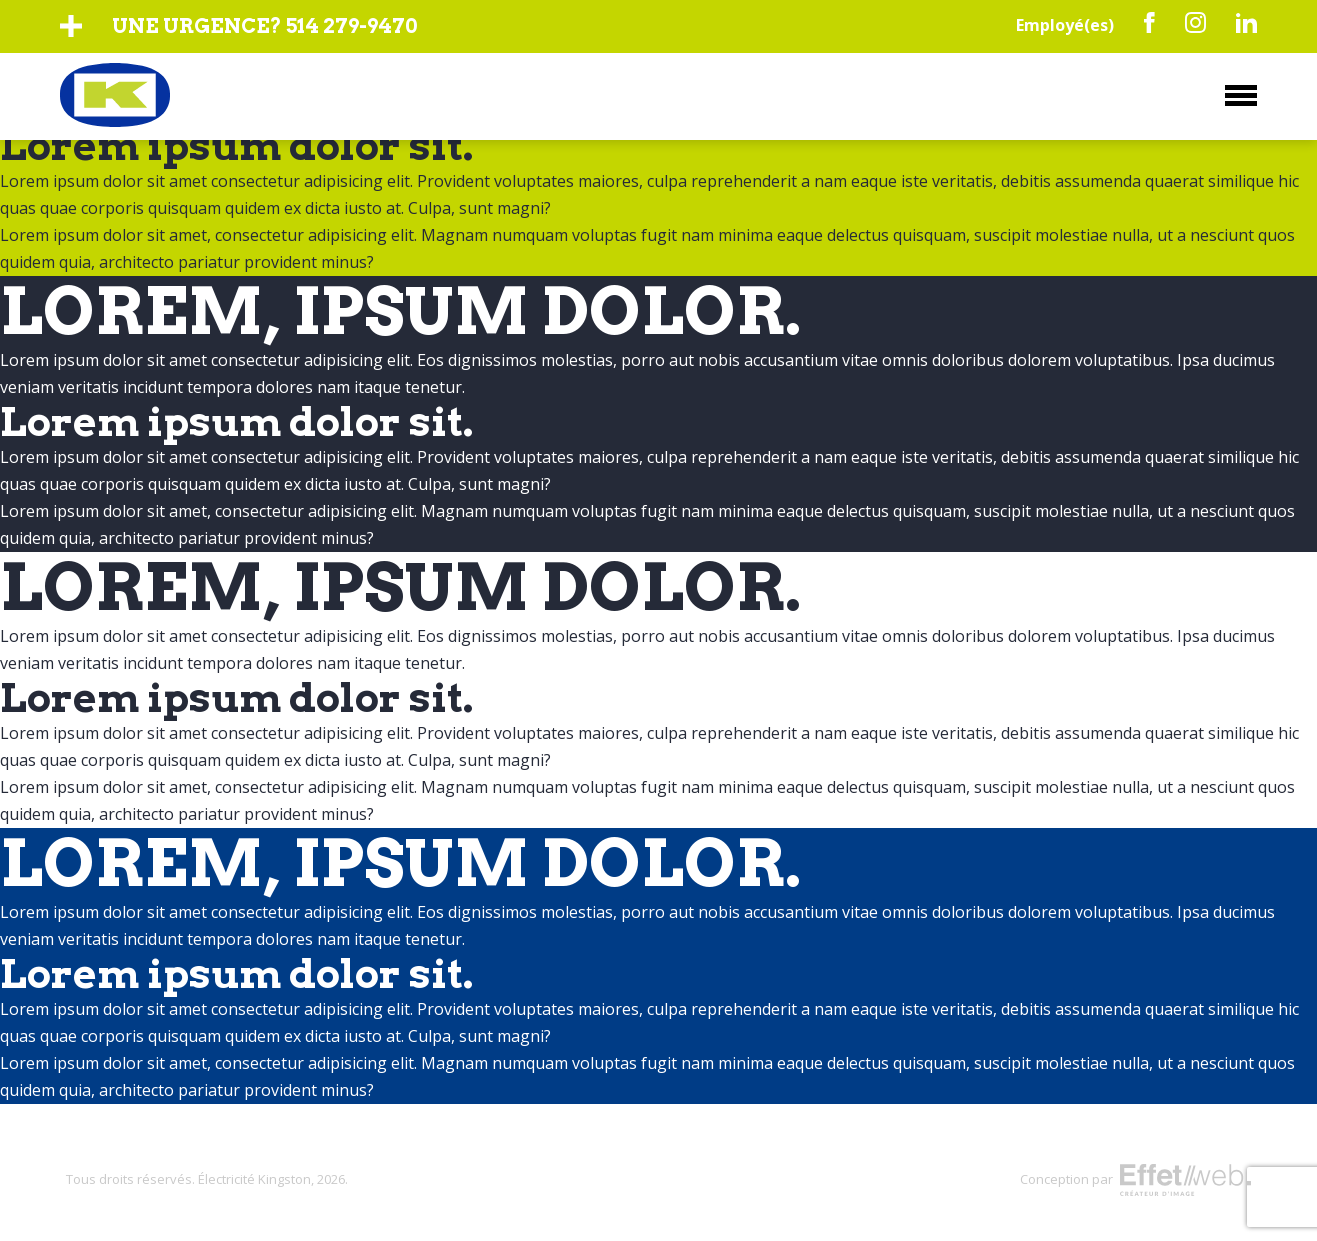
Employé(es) (1065, 25)
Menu (1241, 95)
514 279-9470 (351, 26)
